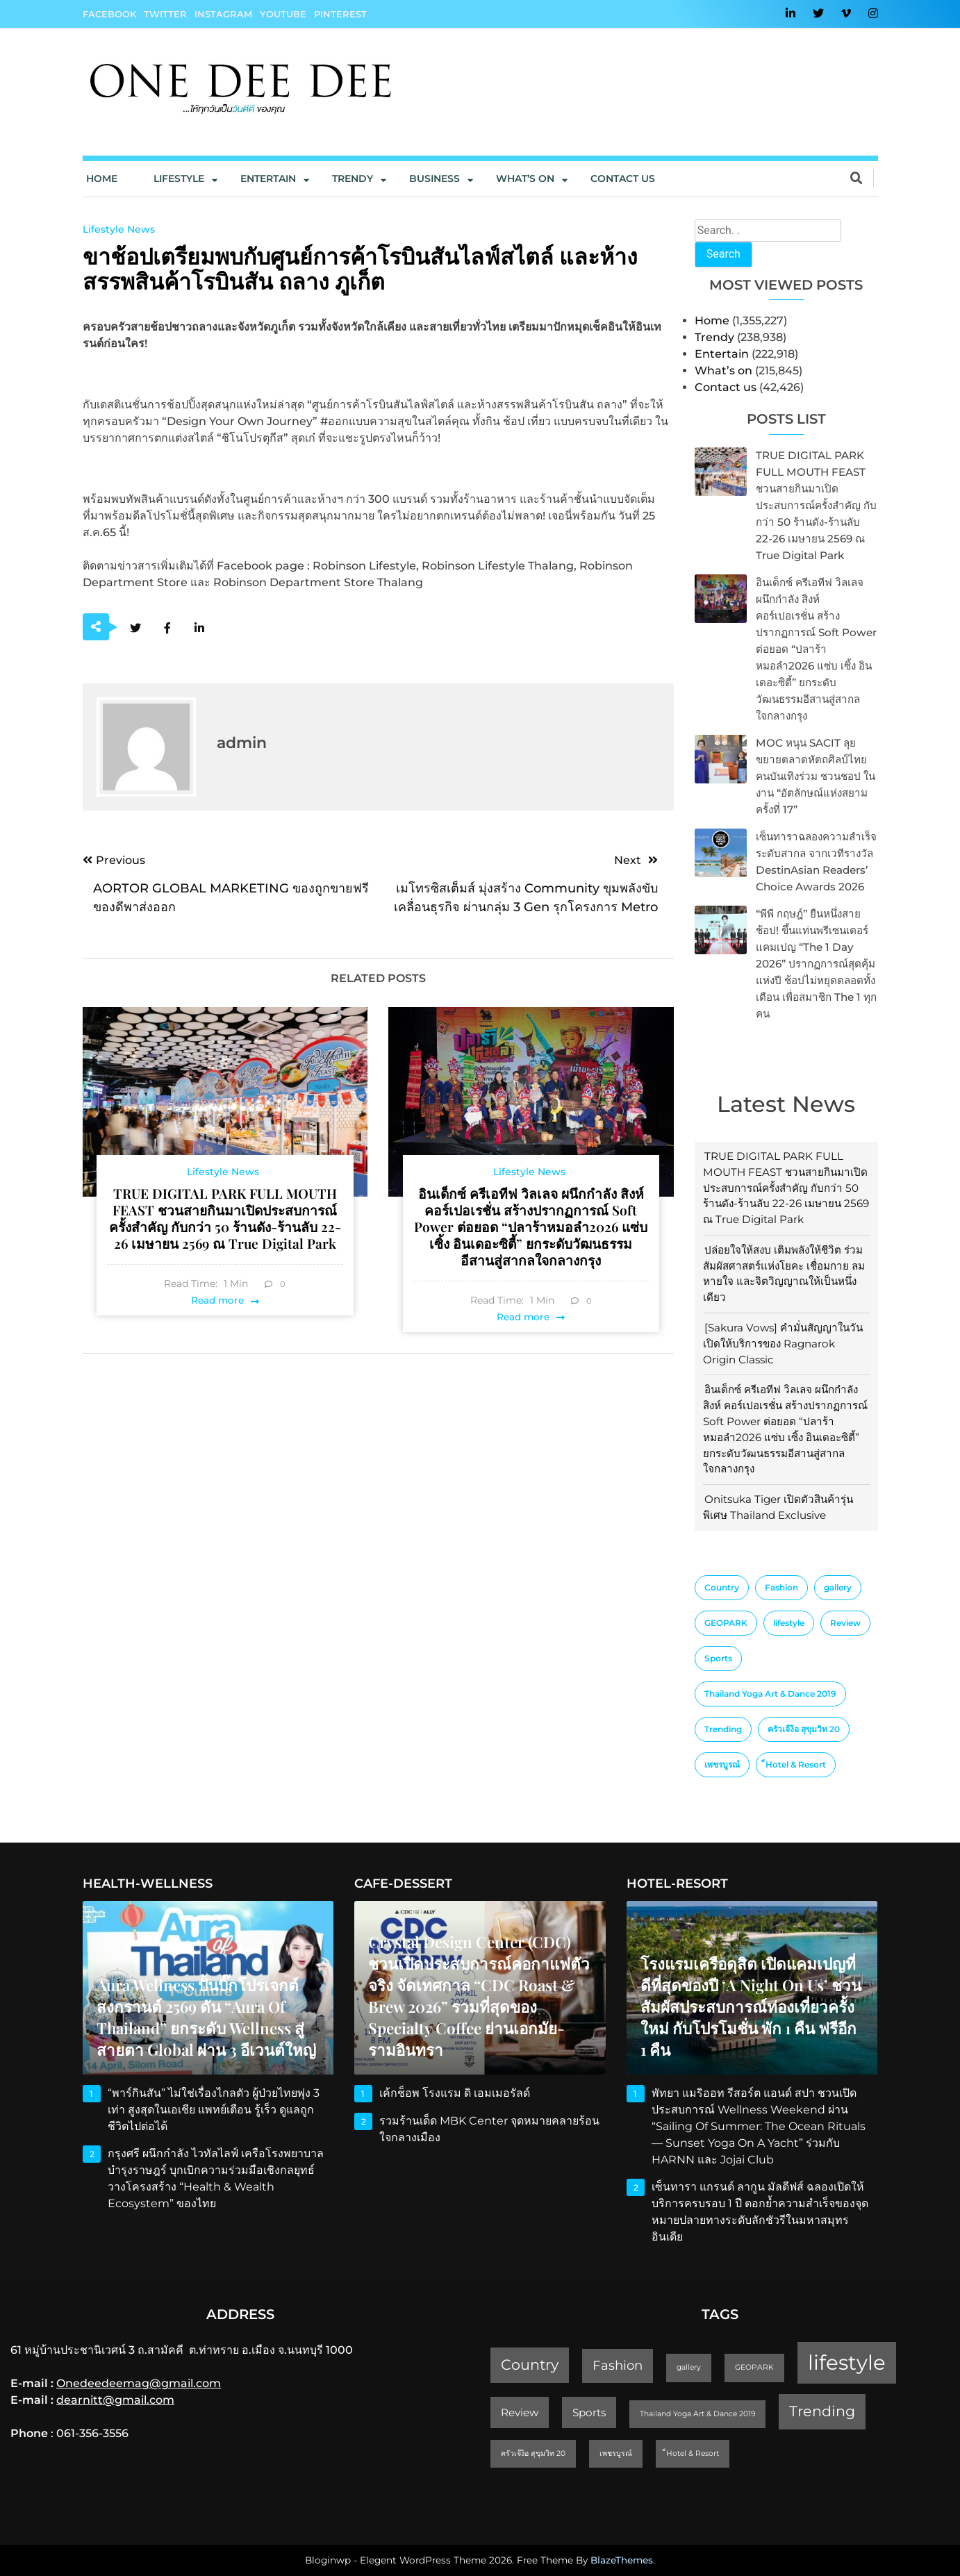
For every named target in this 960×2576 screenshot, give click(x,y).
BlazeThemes (621, 2560)
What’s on (723, 370)
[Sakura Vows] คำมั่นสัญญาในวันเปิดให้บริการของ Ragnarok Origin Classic (783, 1343)
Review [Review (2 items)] (845, 1623)
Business (434, 178)
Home (101, 178)
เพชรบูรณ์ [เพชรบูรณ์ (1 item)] (722, 1764)
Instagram (223, 13)
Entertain (268, 178)
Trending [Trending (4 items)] (723, 1729)
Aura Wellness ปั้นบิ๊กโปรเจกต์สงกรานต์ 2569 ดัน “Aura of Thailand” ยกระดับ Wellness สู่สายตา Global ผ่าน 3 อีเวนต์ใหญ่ (206, 2017)
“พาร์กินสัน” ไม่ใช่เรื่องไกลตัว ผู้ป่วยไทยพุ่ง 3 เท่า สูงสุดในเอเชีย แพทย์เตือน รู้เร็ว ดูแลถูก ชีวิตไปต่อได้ (214, 2109)
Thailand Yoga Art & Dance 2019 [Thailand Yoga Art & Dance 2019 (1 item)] (770, 1693)
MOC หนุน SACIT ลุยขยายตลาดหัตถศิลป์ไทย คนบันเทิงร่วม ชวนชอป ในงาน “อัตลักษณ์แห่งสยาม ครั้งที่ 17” (815, 776)
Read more (217, 1300)
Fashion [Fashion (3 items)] (781, 1587)
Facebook (109, 13)
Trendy (352, 178)
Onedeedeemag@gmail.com (138, 2383)
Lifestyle (179, 178)
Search (723, 253)
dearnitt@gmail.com (115, 2400)
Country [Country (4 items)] (721, 1587)
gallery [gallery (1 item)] (838, 1587)
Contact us (622, 178)
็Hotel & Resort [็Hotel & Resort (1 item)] (795, 1764)
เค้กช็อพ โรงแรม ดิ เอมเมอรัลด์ (454, 2093)
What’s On (525, 178)
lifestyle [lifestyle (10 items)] (788, 1623)
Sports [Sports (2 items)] (718, 1658)
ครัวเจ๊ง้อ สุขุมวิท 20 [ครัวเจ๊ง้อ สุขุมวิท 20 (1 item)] (804, 1729)
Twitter (165, 13)
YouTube (283, 13)
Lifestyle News (119, 229)
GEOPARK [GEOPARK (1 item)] (725, 1623)
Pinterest (340, 13)
